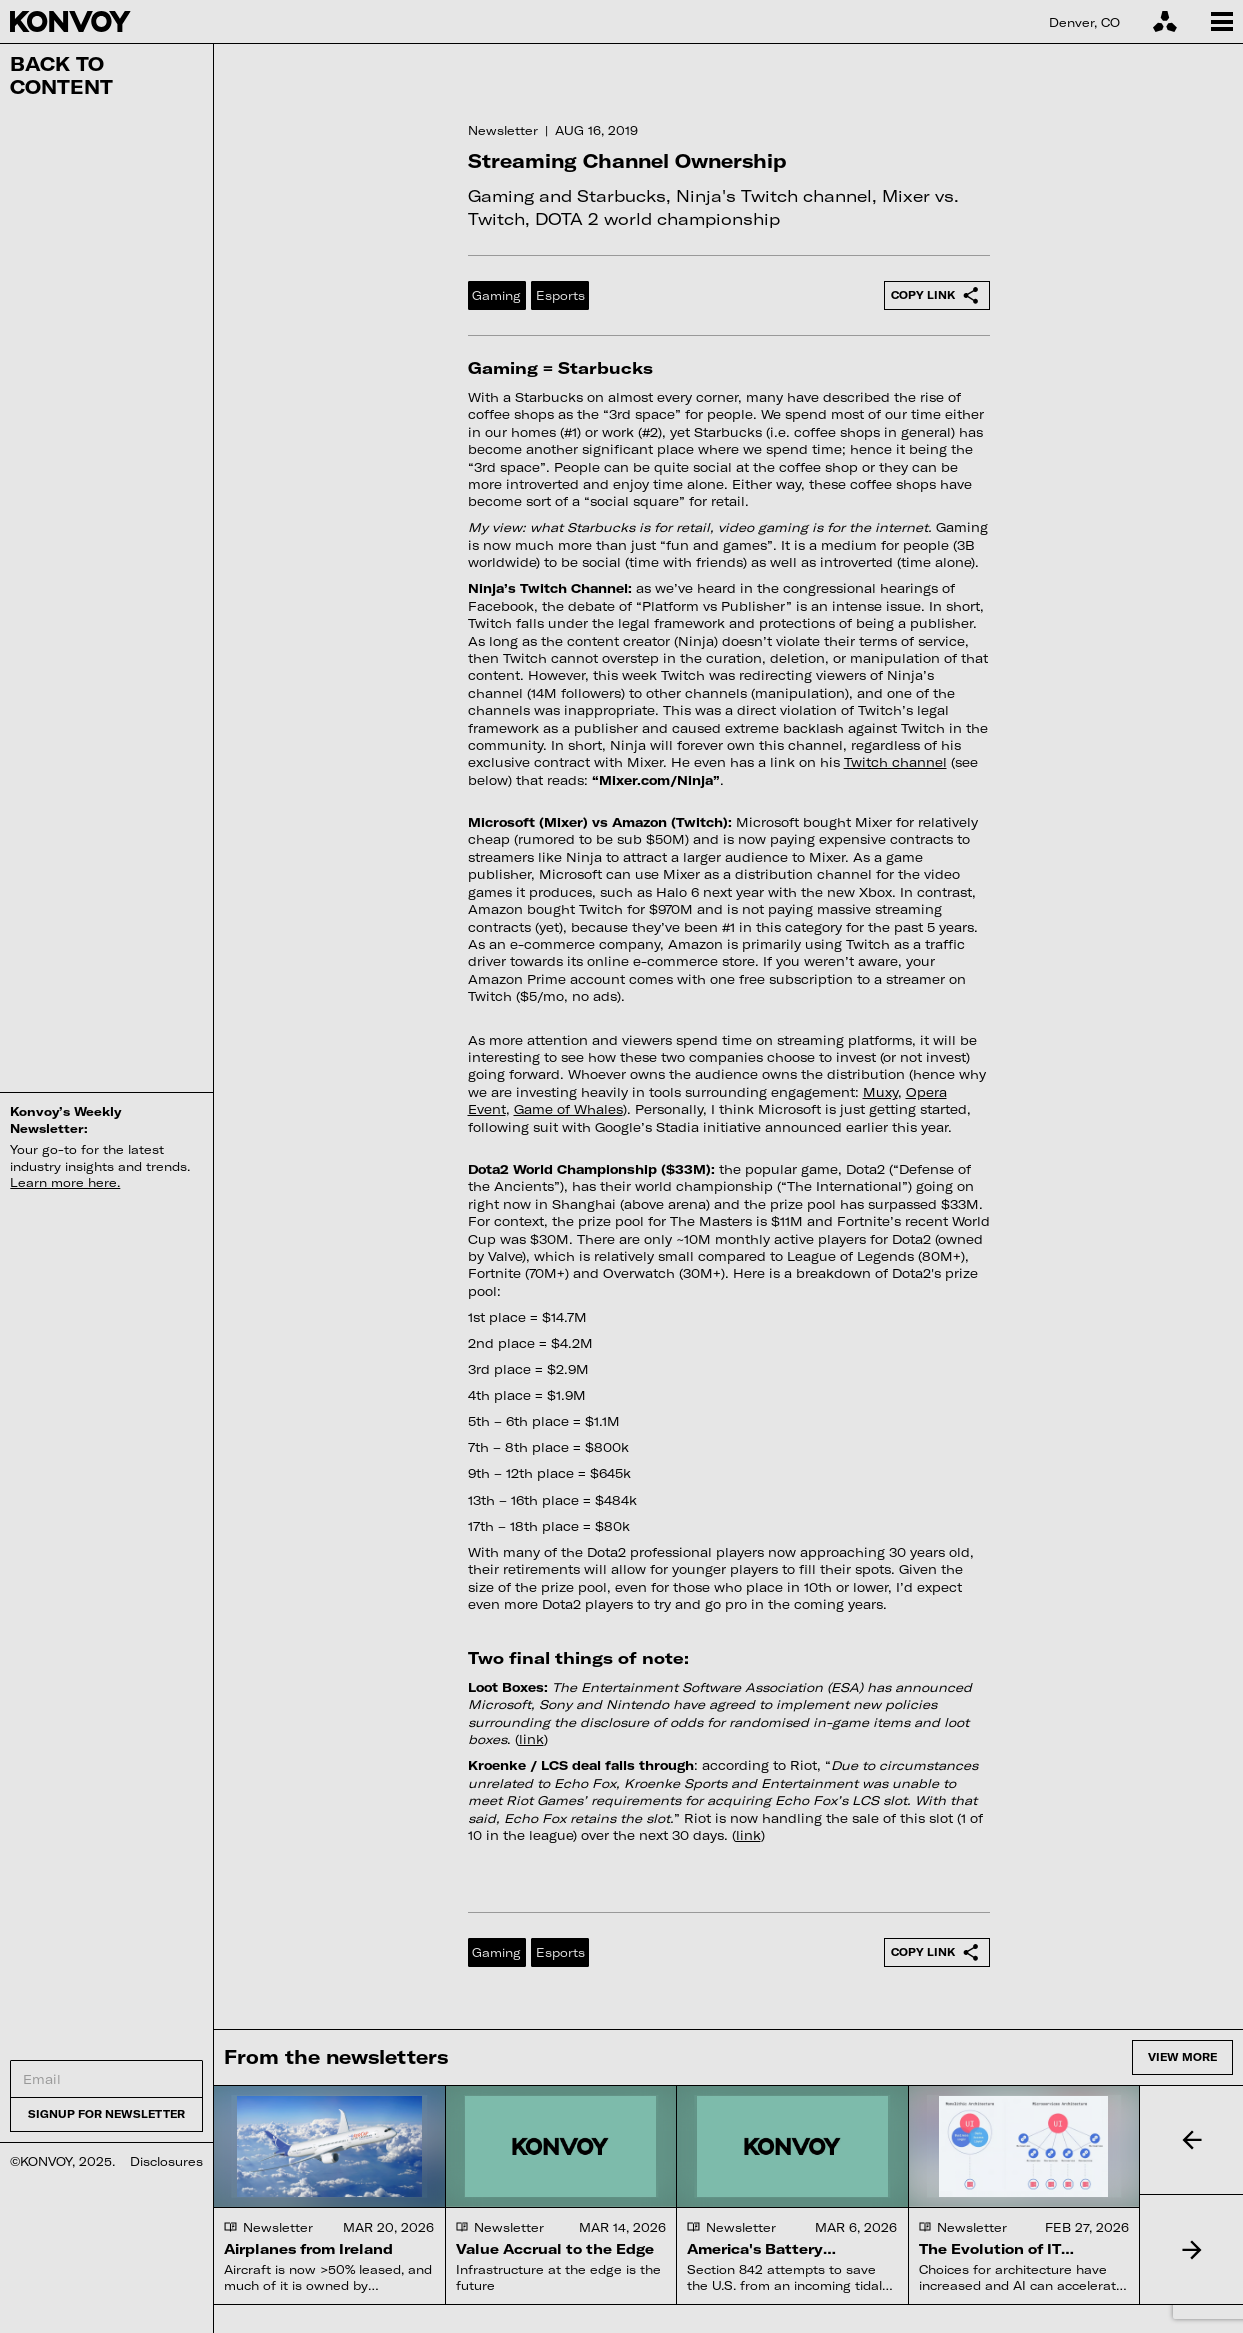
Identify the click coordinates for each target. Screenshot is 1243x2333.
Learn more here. (65, 1182)
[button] (1191, 2140)
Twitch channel (895, 762)
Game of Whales (568, 1109)
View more (1182, 2057)
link (531, 1739)
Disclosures (166, 2161)
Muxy (880, 1092)
